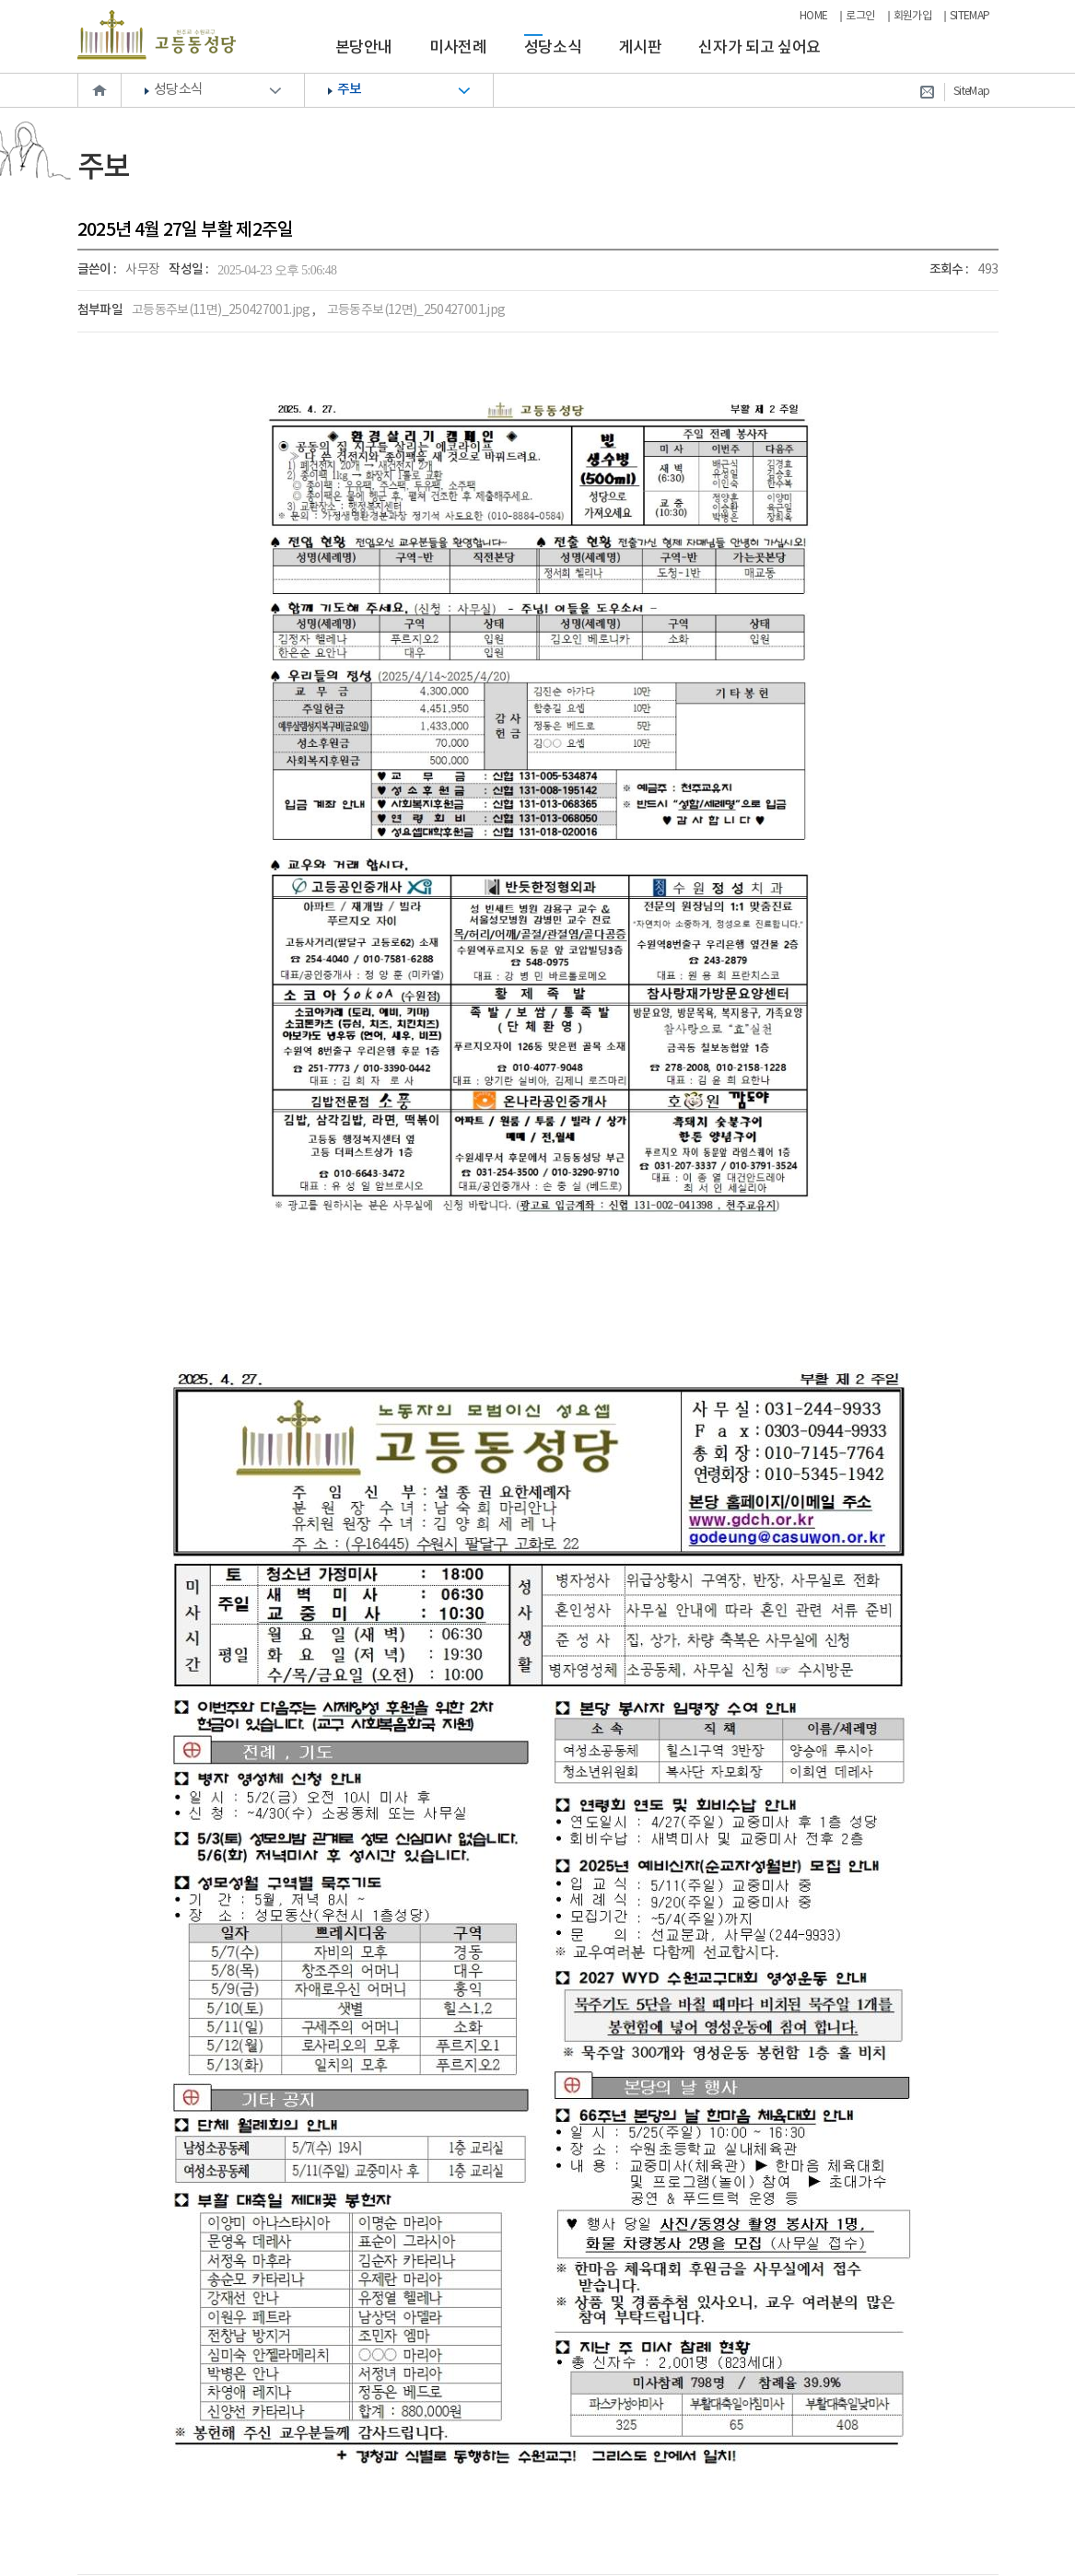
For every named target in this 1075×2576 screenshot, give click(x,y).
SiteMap (971, 92)
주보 (349, 90)
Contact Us (926, 92)
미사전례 (458, 48)
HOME (813, 16)
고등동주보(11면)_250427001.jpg (221, 310)
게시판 (639, 48)
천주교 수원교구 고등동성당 (156, 35)
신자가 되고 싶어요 (759, 48)
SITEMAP (970, 16)
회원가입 (912, 16)
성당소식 (553, 48)
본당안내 (364, 48)
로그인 (860, 16)
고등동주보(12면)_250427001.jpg (416, 310)
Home (99, 90)
